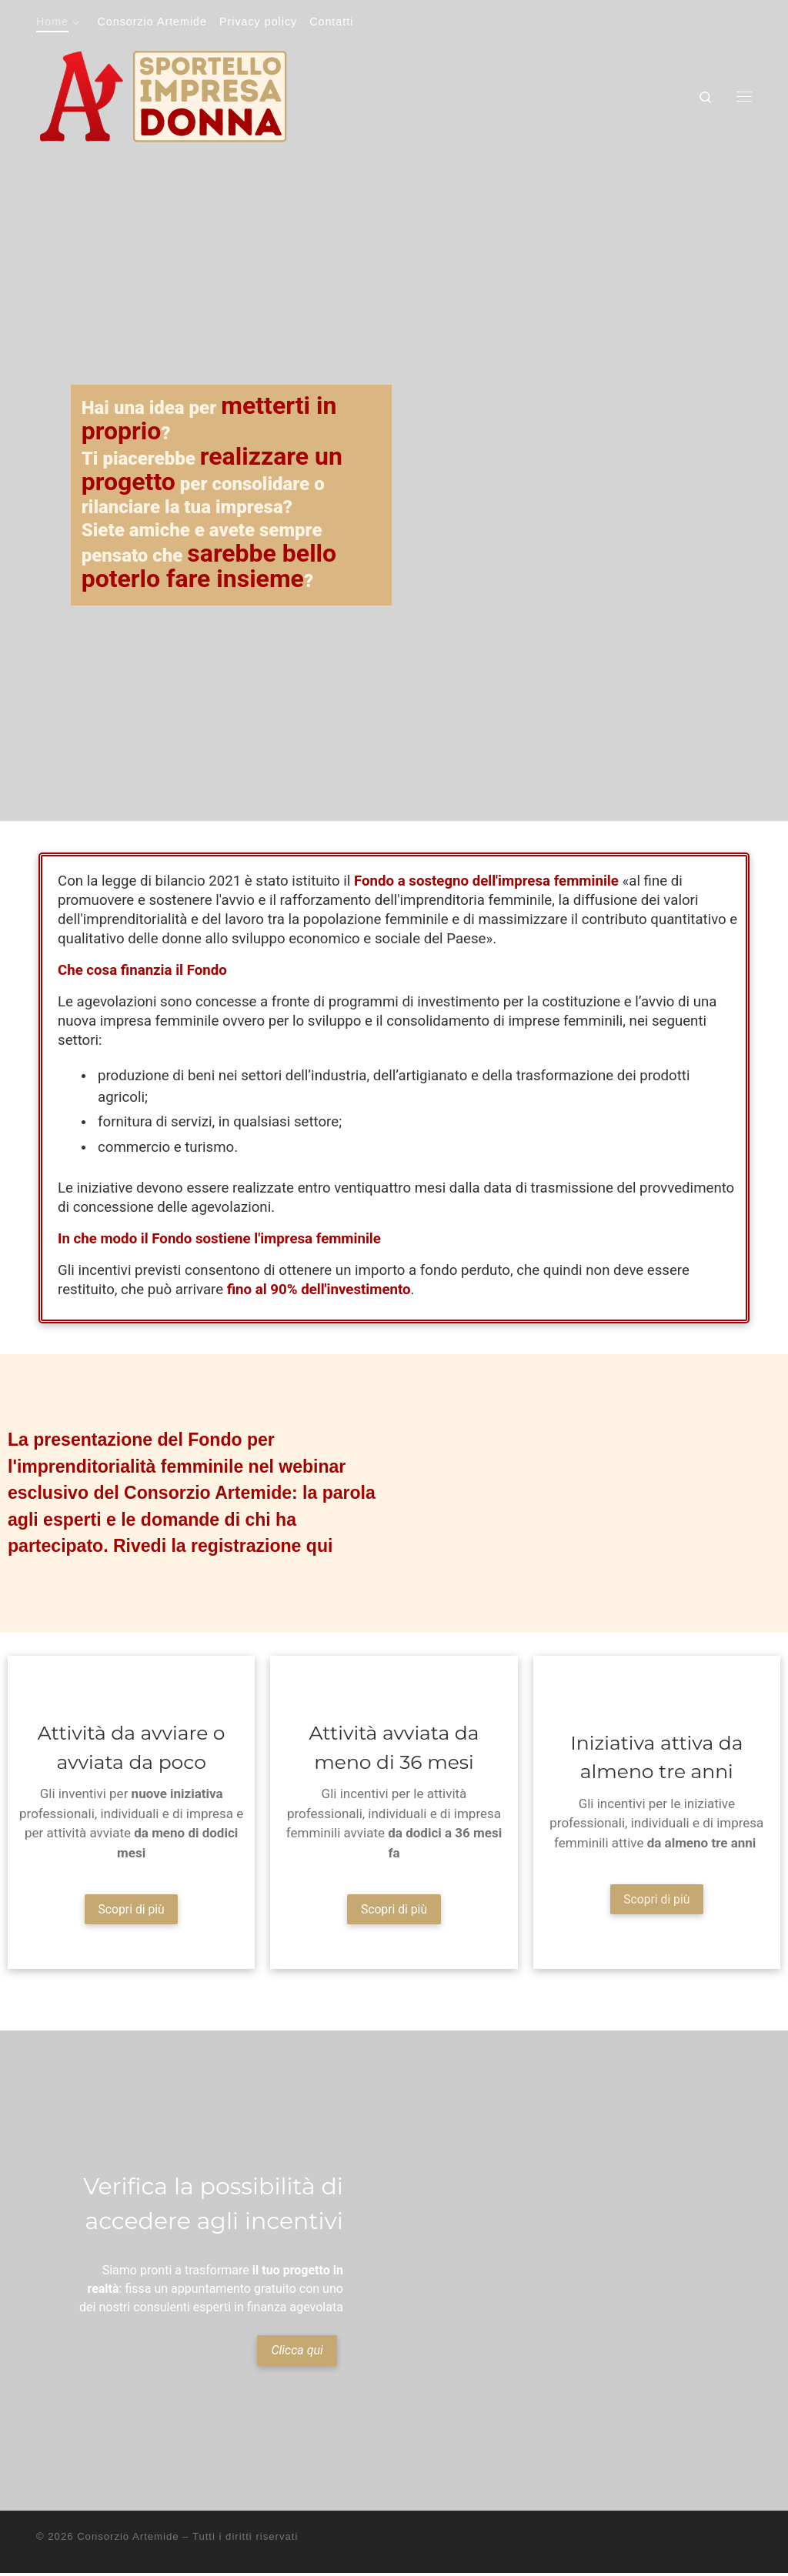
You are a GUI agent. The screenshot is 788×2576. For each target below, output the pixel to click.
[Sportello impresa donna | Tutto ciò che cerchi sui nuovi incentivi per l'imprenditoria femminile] (163, 94)
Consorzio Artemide (128, 2540)
